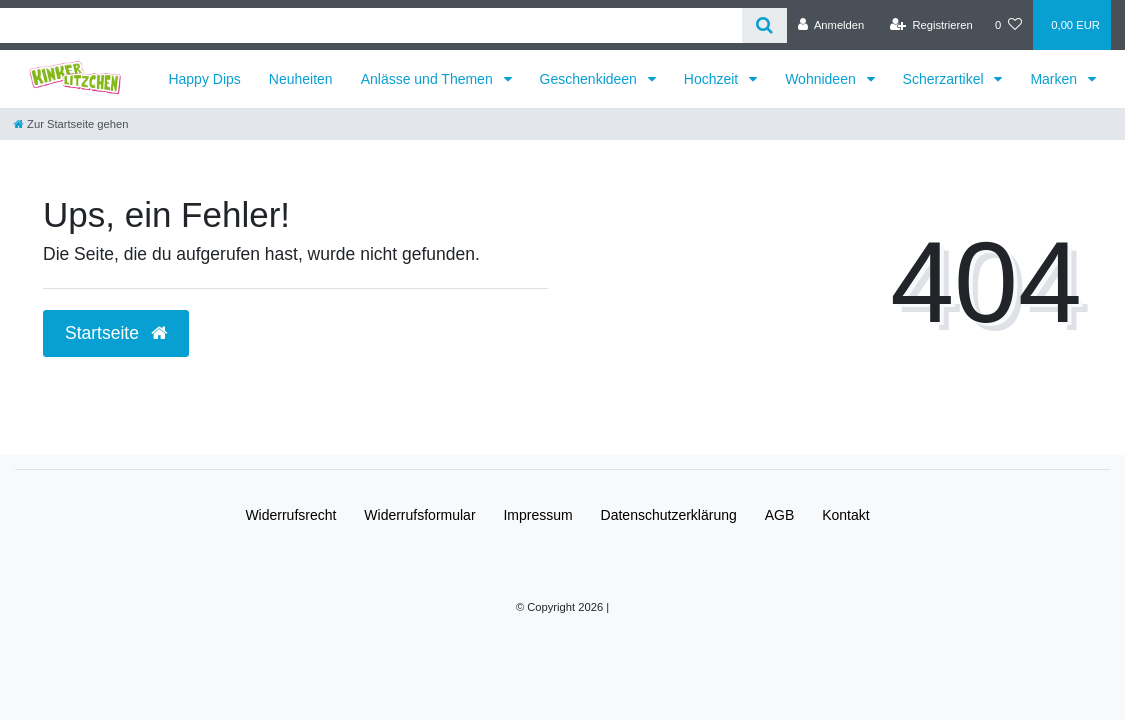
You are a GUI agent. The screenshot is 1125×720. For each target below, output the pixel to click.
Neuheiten (301, 79)
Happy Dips (204, 79)
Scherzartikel (945, 79)
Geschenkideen (590, 79)
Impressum (537, 515)
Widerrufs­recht (290, 515)
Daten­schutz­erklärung (669, 515)
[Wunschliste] (1008, 25)
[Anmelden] (831, 25)
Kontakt (845, 515)
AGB (780, 515)
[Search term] (371, 25)
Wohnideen (822, 79)
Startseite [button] (116, 333)
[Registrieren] (931, 25)
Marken (1055, 79)
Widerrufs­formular (419, 515)
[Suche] (764, 25)
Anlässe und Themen (429, 79)
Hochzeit (713, 79)
